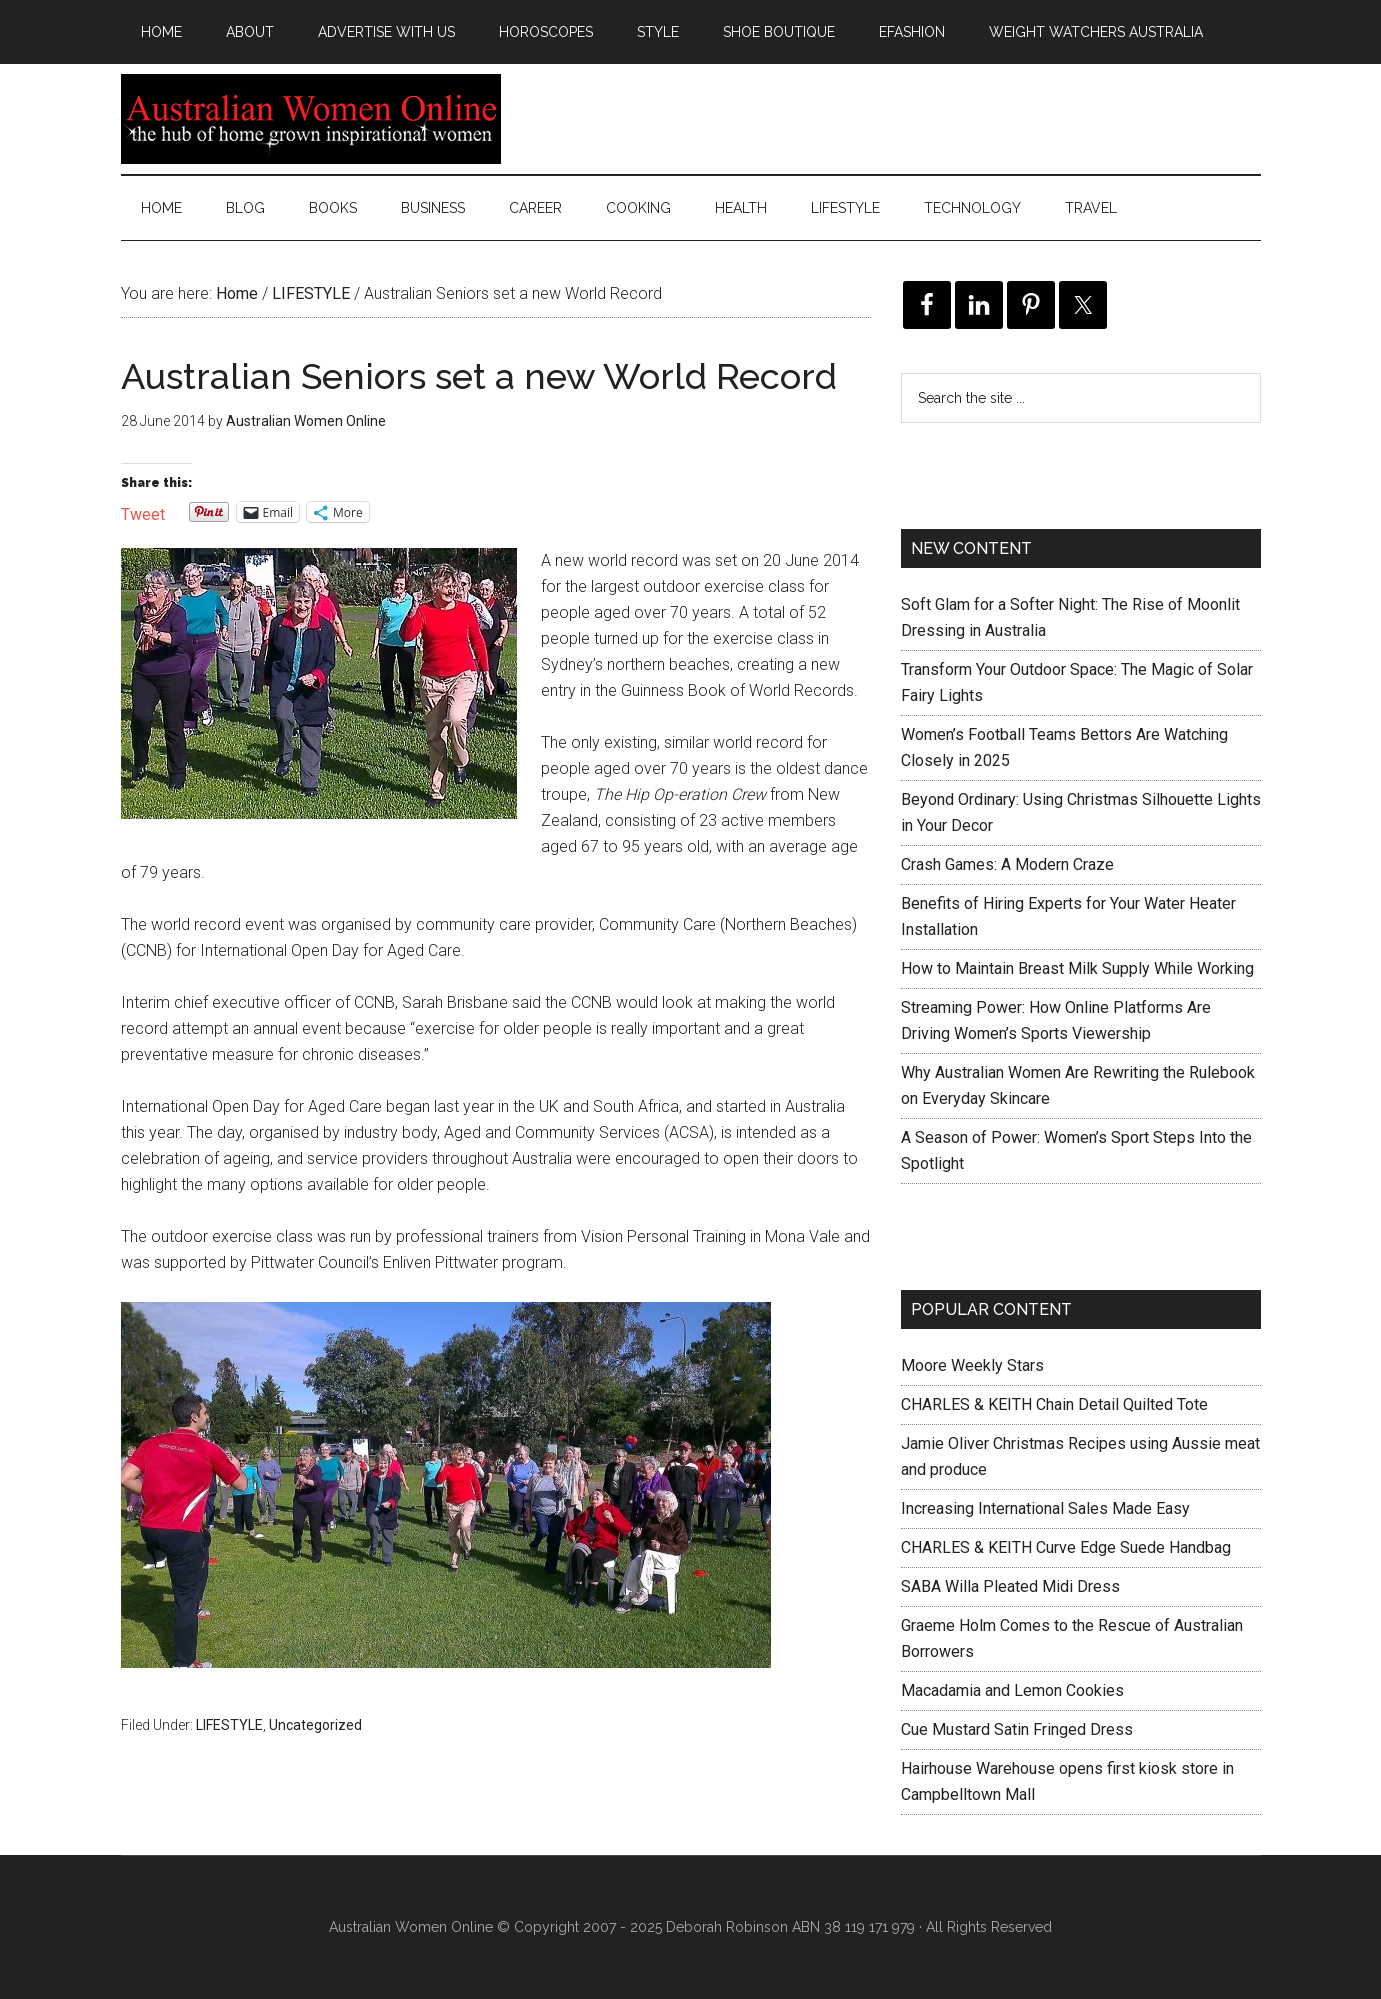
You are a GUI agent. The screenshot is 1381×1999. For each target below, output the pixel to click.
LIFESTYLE (229, 1725)
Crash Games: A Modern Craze (1007, 864)
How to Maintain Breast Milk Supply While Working (1077, 968)
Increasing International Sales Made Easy (1045, 1508)
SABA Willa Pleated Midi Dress (1010, 1586)
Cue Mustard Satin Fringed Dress (1017, 1729)
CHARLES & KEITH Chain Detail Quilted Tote (1054, 1404)
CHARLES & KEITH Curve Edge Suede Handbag (1066, 1547)
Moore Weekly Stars (972, 1365)
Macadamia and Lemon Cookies (1012, 1690)
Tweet (143, 512)
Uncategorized (315, 1725)
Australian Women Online (311, 119)
